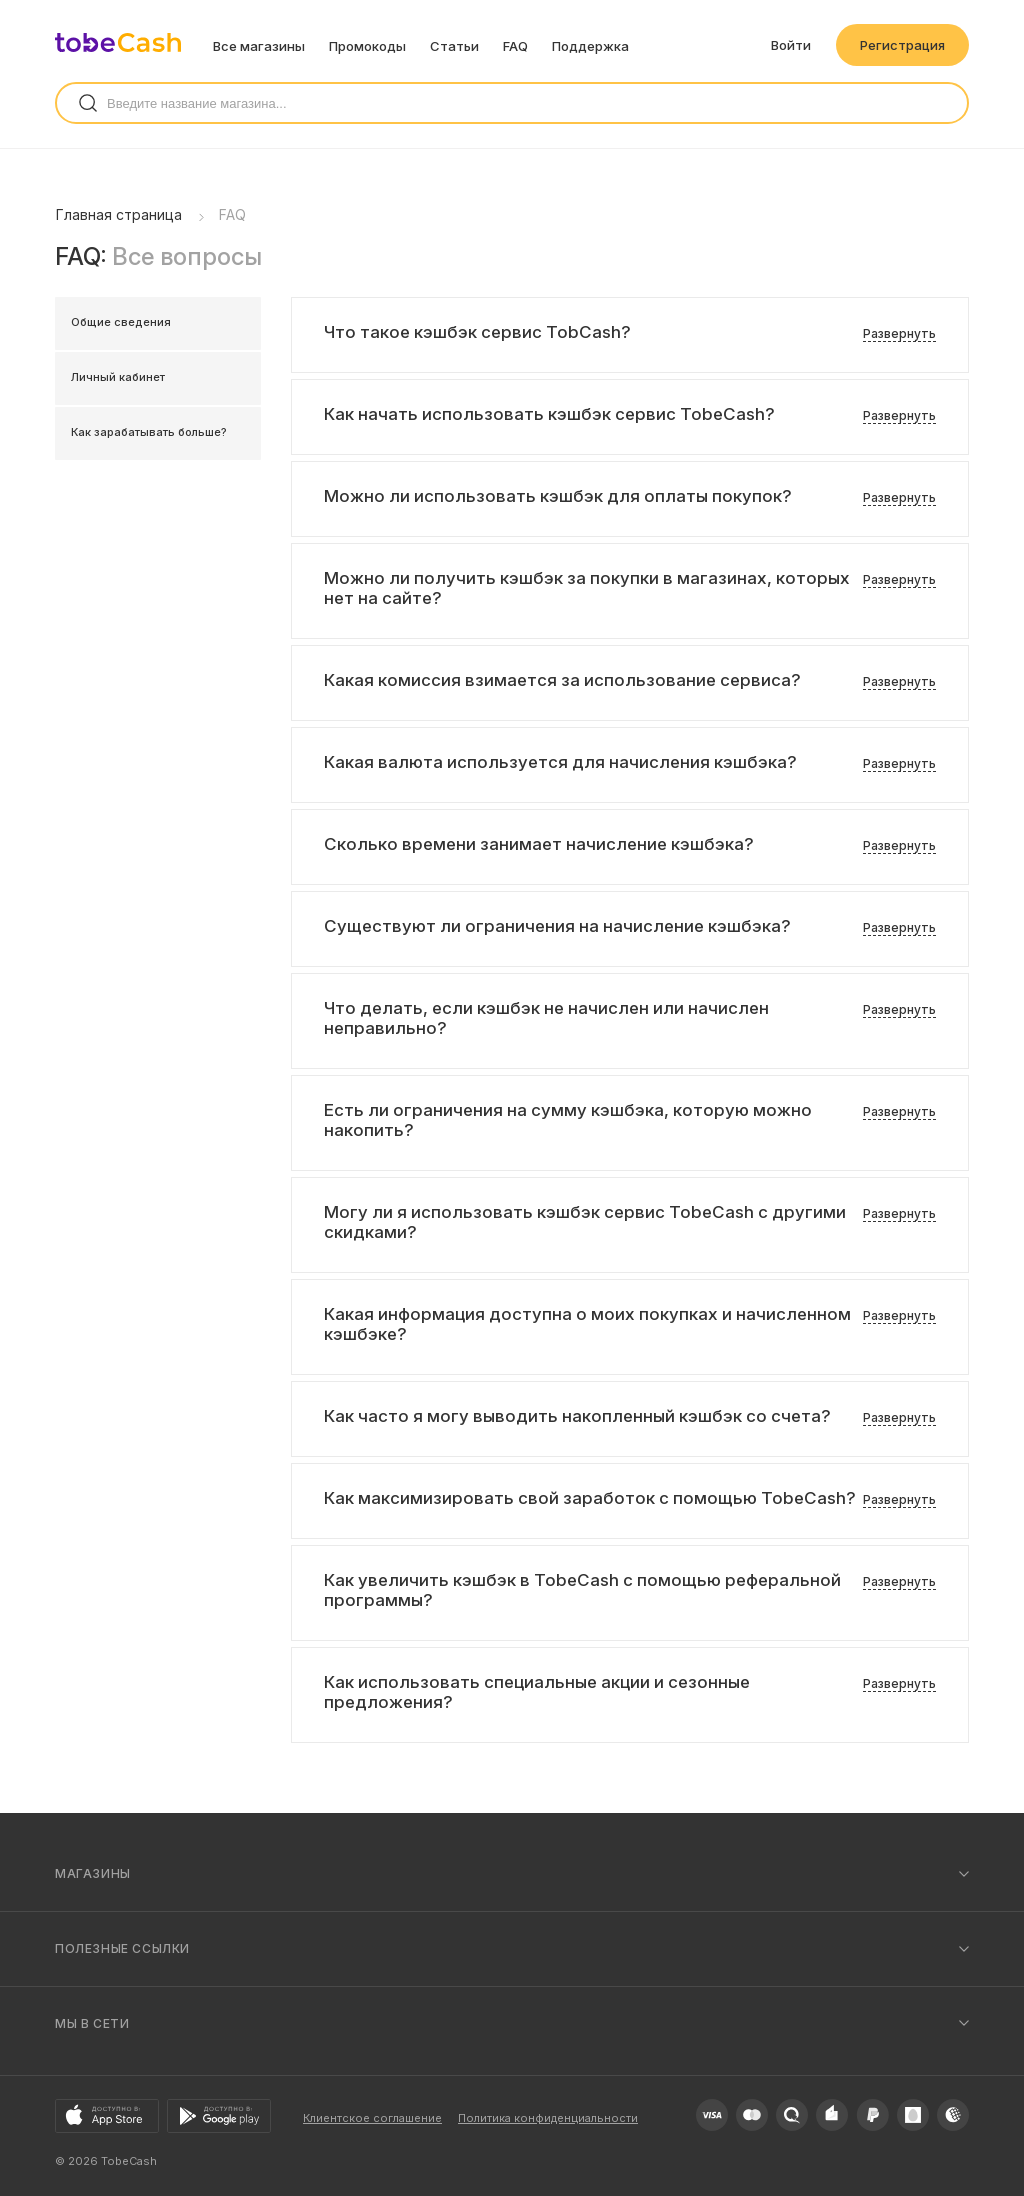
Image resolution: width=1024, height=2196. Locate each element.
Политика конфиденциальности (548, 2118)
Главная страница (119, 214)
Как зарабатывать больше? (149, 432)
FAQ (515, 46)
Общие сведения (121, 322)
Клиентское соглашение (372, 2118)
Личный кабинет (118, 377)
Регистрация (902, 45)
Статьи (454, 46)
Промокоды (367, 46)
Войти (791, 45)
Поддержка (590, 46)
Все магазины (259, 46)
